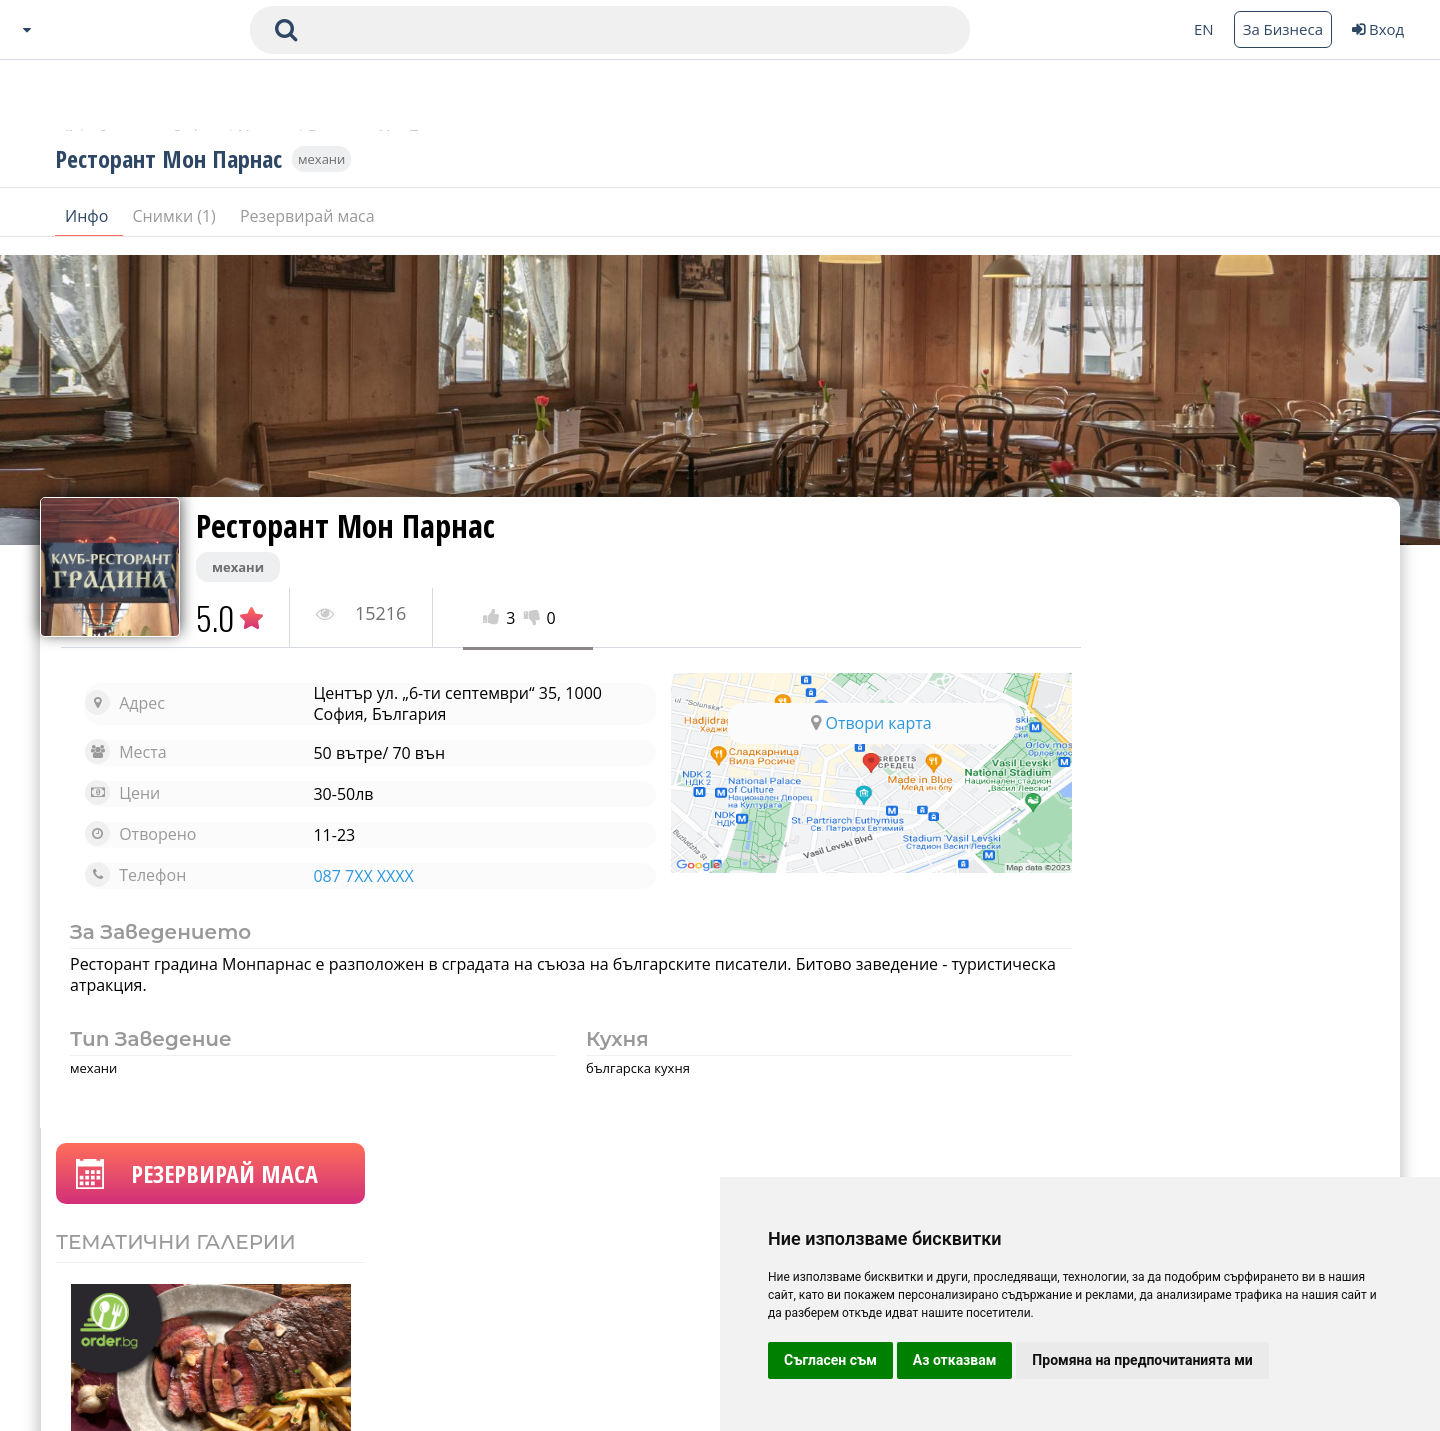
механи (321, 172)
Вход (1378, 29)
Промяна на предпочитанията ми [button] (1142, 1360)
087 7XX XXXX (350, 876)
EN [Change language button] (1204, 29)
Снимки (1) (176, 229)
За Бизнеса (1283, 29)
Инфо (89, 229)
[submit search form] (286, 30)
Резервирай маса (307, 229)
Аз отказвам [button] (955, 1360)
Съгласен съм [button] (830, 1360)
